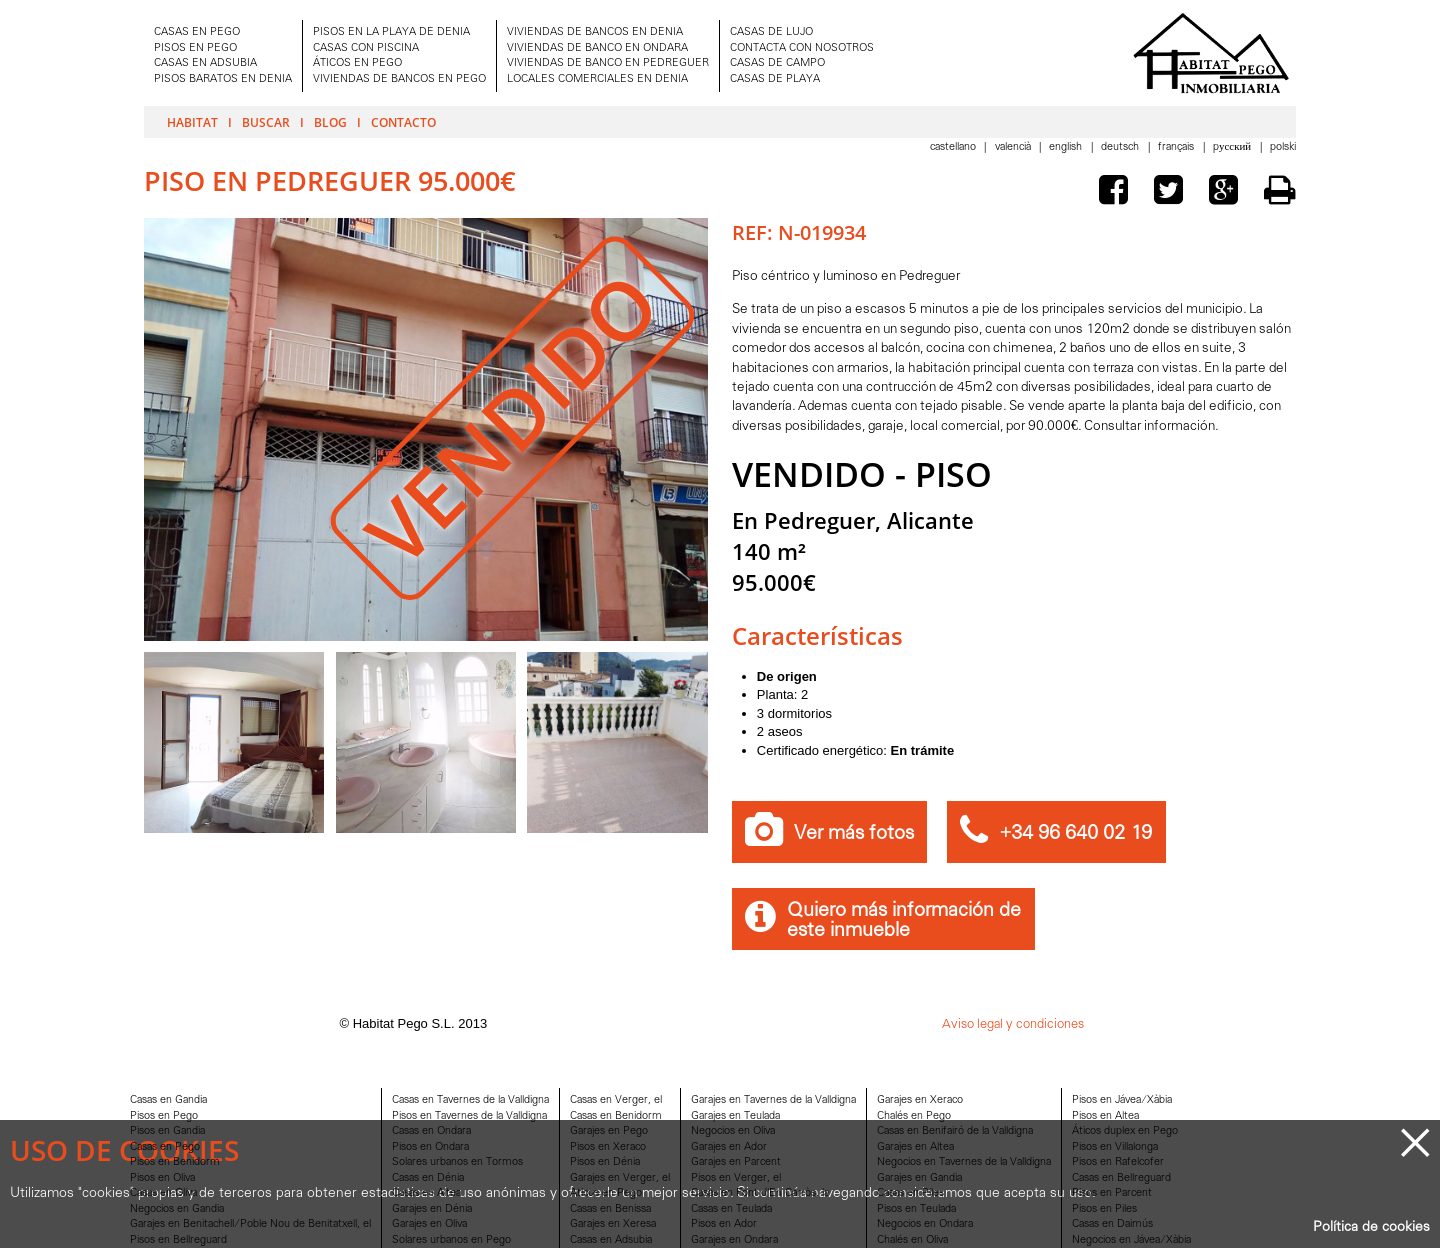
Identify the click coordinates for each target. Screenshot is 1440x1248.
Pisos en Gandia (167, 1131)
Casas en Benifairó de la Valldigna (955, 1131)
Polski (1283, 147)
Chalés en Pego (914, 1116)
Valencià (1014, 147)
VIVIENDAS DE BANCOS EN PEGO (399, 79)
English (1067, 147)
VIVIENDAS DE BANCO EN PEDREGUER (608, 63)
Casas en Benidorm (616, 1116)
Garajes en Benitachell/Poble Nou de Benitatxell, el (250, 1224)
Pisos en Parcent (1112, 1193)
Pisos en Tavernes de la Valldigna (469, 1116)
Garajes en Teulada (735, 1116)
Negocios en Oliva (733, 1131)
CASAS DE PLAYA (775, 79)
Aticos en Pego (606, 1193)
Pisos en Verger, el (736, 1178)
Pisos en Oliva (162, 1178)
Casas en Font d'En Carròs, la (760, 1193)
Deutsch (1121, 147)
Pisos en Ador (724, 1224)
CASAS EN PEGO (197, 32)
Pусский (1233, 147)
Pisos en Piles (1104, 1209)
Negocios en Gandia (177, 1209)
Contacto (403, 122)
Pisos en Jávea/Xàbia (1122, 1100)
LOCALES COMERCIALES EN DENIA (597, 79)
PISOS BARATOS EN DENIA (223, 79)
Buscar (266, 122)
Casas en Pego (165, 1147)
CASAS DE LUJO (771, 32)
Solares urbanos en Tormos (457, 1162)
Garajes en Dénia (432, 1209)
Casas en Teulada (731, 1209)
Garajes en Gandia (919, 1178)
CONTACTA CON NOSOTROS (802, 48)
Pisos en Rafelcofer (1118, 1162)
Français (1177, 147)
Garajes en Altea (915, 1147)
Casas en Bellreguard (1121, 1178)
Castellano (954, 147)
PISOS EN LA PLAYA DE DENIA (391, 32)
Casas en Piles (910, 1193)
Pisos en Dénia (605, 1162)
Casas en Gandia (168, 1100)
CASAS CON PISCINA (366, 48)
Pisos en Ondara (430, 1147)
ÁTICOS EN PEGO (357, 63)
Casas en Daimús (1112, 1224)
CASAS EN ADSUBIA (205, 63)
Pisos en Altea (1105, 1116)
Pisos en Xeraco (608, 1147)
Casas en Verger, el (616, 1100)
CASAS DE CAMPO (777, 63)
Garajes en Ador (729, 1147)
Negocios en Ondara (925, 1224)
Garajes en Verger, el (620, 1178)
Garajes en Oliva (429, 1224)
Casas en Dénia (428, 1178)
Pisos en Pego (164, 1116)
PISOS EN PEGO (195, 48)
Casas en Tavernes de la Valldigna (470, 1100)
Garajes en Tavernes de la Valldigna (773, 1100)
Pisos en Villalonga (1115, 1147)
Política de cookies (1371, 1227)
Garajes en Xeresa (613, 1224)
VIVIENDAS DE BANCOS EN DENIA (595, 32)
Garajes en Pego (609, 1131)
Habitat (192, 122)
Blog (330, 122)
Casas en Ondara (431, 1131)
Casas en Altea (426, 1193)
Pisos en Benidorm (175, 1162)
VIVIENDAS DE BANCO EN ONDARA (597, 48)
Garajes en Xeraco (920, 1100)
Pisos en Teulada (916, 1209)
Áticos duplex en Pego (1125, 1131)
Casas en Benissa (610, 1209)
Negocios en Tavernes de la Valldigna (964, 1162)
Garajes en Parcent (736, 1162)
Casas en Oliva (163, 1193)
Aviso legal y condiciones (1013, 1024)
